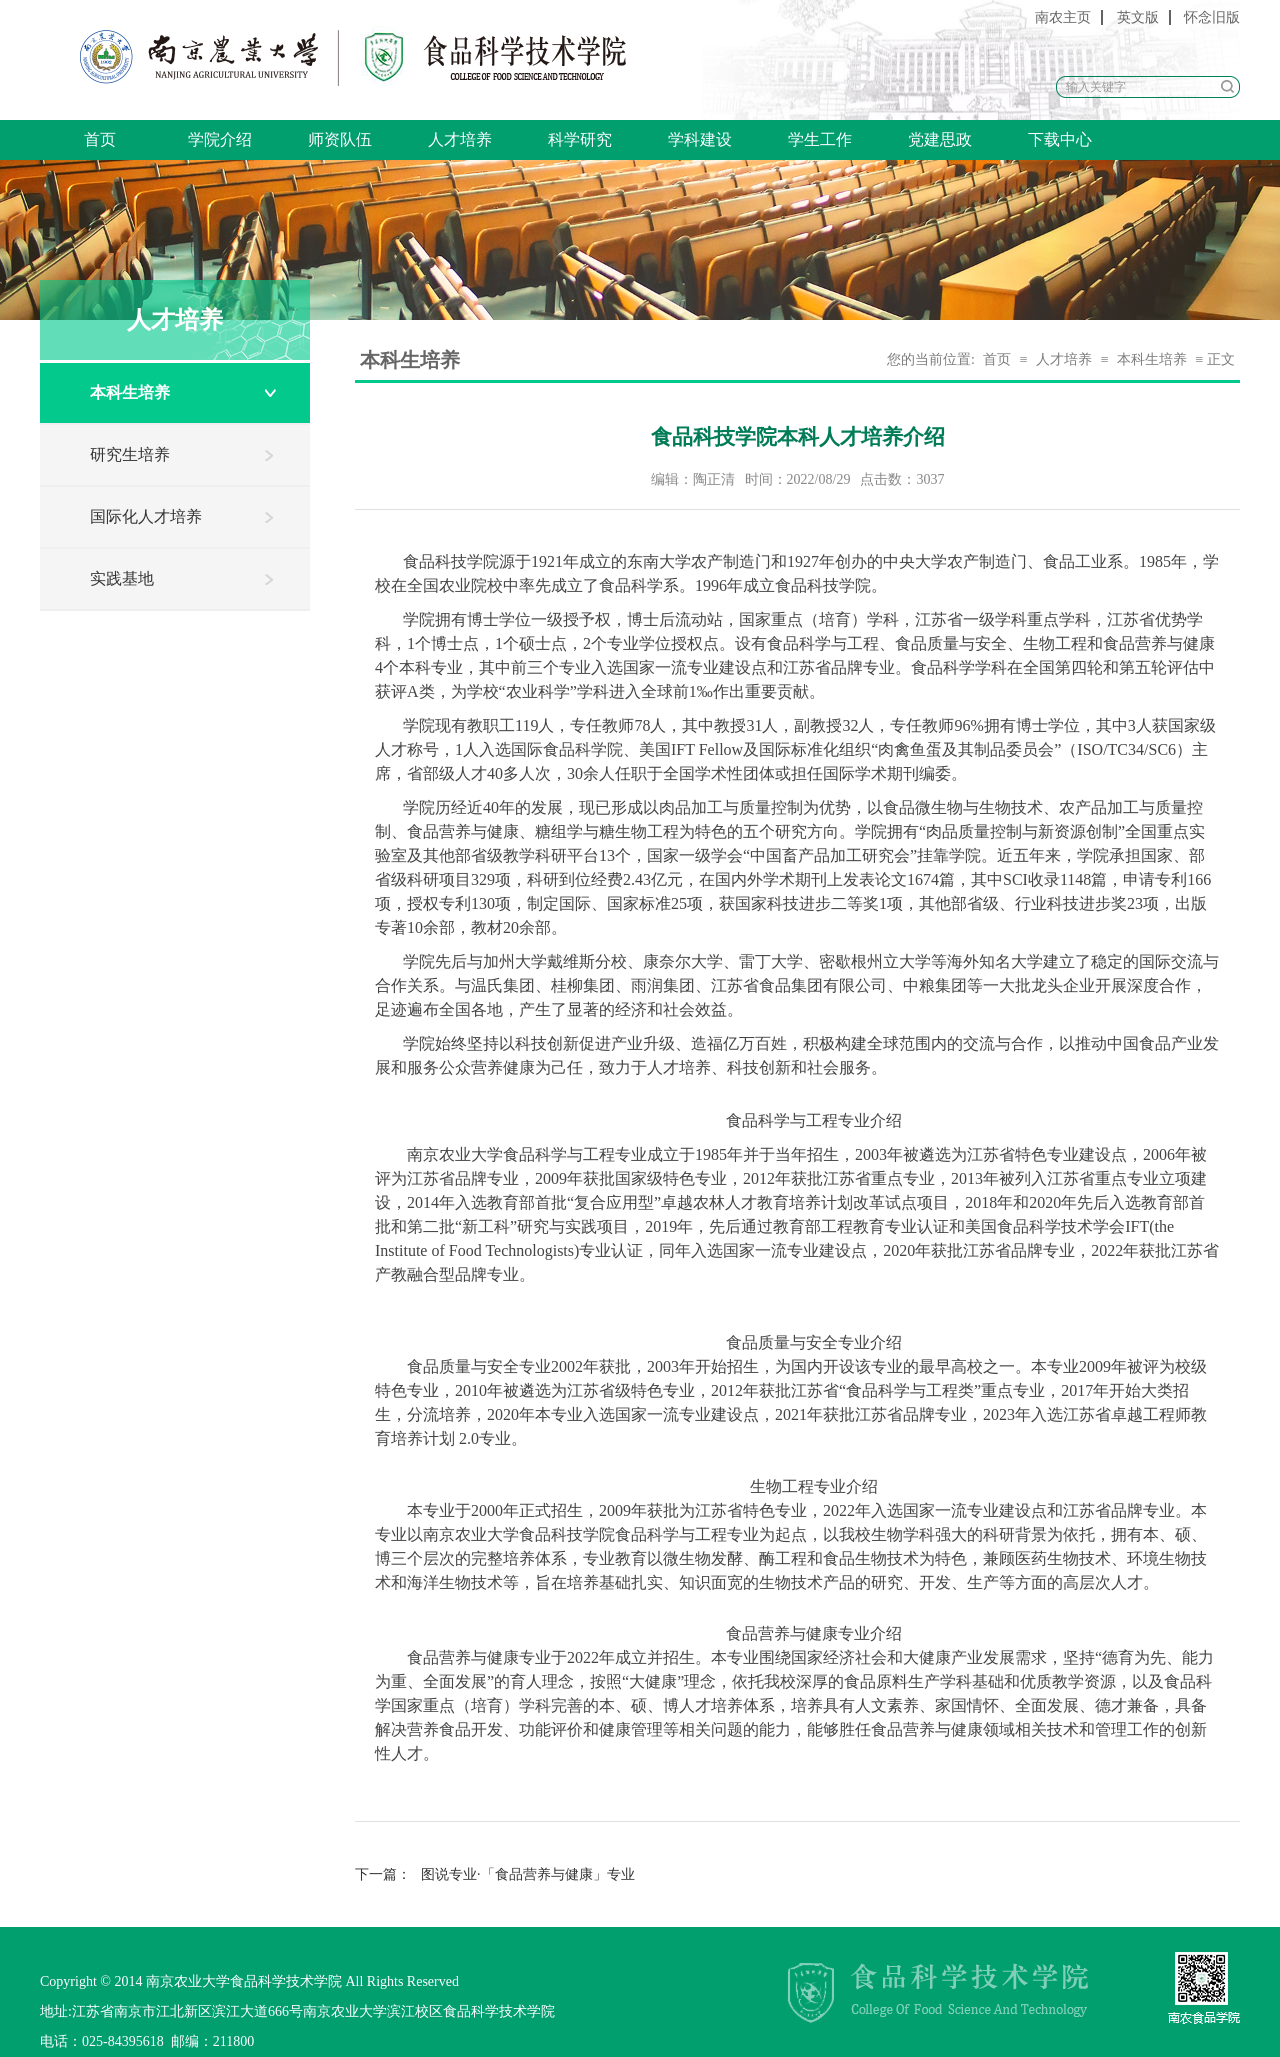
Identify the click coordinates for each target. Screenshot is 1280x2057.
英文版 (1138, 17)
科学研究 (580, 139)
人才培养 (460, 139)
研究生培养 (130, 454)
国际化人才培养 (146, 516)
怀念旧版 (1212, 17)
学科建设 (700, 139)
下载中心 (1060, 139)
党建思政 (940, 139)
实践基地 (122, 578)
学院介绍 (220, 139)
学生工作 (820, 139)
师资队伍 (340, 139)
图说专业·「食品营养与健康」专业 (495, 1874)
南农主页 (1063, 17)
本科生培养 (130, 392)
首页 (100, 139)
